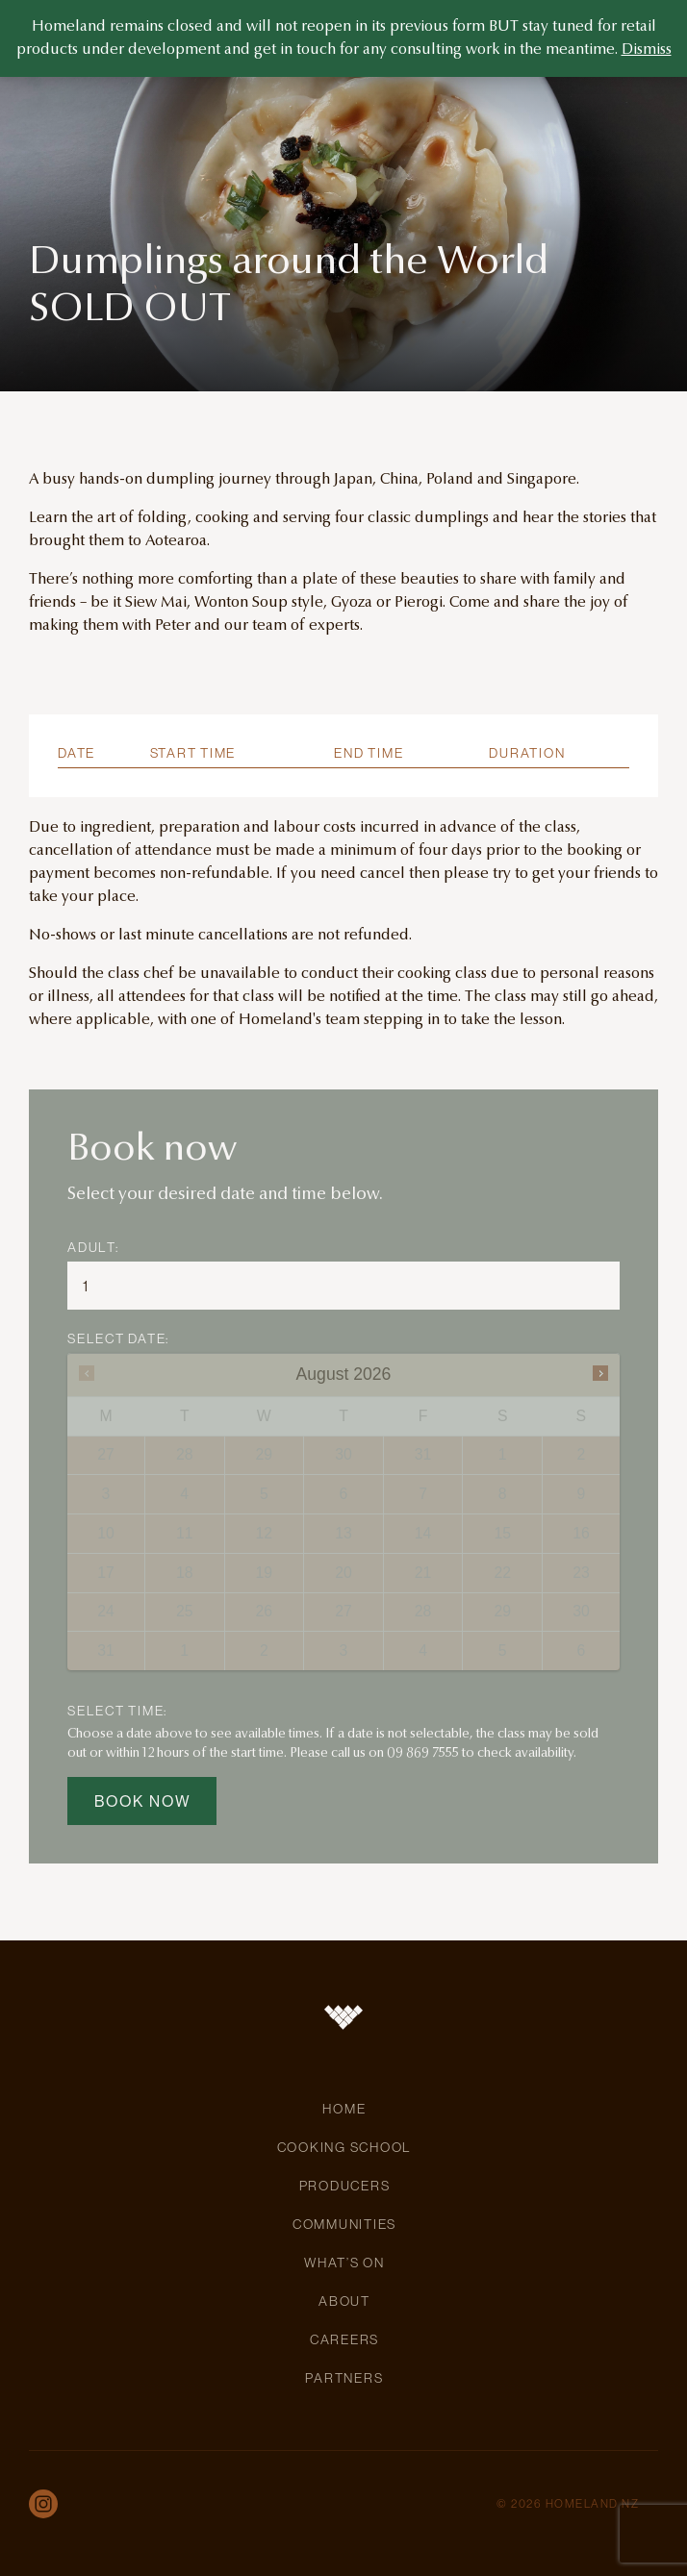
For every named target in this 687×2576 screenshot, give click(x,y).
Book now (142, 1801)
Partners (344, 2378)
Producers (345, 2185)
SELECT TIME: (117, 1710)
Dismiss (647, 50)
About (344, 2301)
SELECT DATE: (118, 1338)
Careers (344, 2339)
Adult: (93, 1247)
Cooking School (345, 2147)
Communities (344, 2224)
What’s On (344, 2262)
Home (344, 2108)
